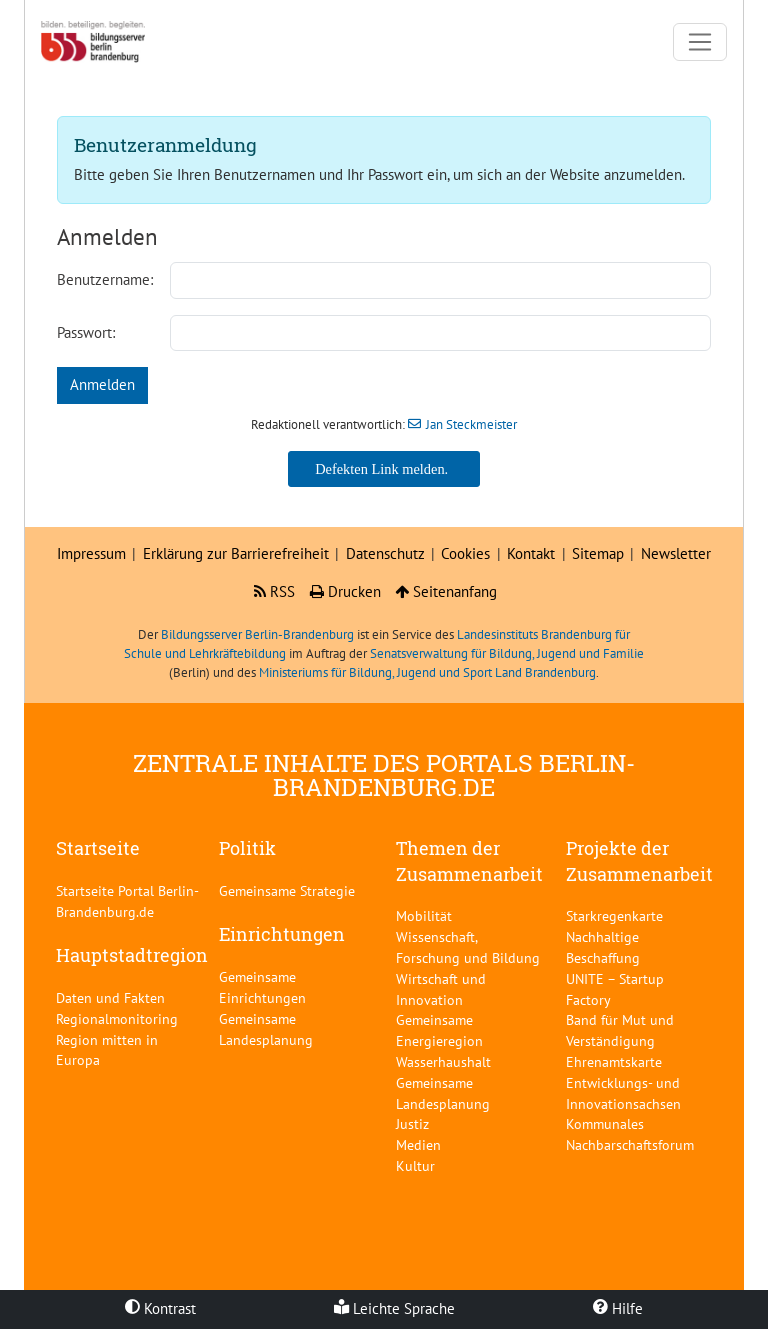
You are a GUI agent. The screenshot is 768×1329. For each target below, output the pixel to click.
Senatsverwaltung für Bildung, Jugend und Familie (507, 653)
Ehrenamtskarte (614, 1061)
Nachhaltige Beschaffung (603, 947)
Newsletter (676, 553)
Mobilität (424, 915)
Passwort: (86, 332)
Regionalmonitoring (117, 1018)
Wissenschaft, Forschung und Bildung (468, 947)
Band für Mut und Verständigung (620, 1030)
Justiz (412, 1123)
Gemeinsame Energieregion (439, 1030)
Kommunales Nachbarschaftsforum (630, 1134)
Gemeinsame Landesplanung (266, 1029)
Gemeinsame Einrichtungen (262, 987)
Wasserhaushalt (443, 1061)
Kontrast (160, 1308)
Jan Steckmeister (471, 424)
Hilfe (618, 1308)
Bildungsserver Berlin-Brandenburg (257, 634)
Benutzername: (105, 279)
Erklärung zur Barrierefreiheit (236, 553)
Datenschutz (385, 553)
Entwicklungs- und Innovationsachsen (623, 1093)
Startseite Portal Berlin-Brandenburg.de (127, 901)
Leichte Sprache (394, 1308)
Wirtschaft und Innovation (441, 989)
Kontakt (531, 553)
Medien (418, 1144)
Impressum (91, 553)
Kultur (415, 1165)
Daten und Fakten (110, 997)
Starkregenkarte (614, 915)
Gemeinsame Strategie (287, 890)
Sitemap (598, 553)
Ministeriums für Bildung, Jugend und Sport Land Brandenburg (427, 672)
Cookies (465, 553)
